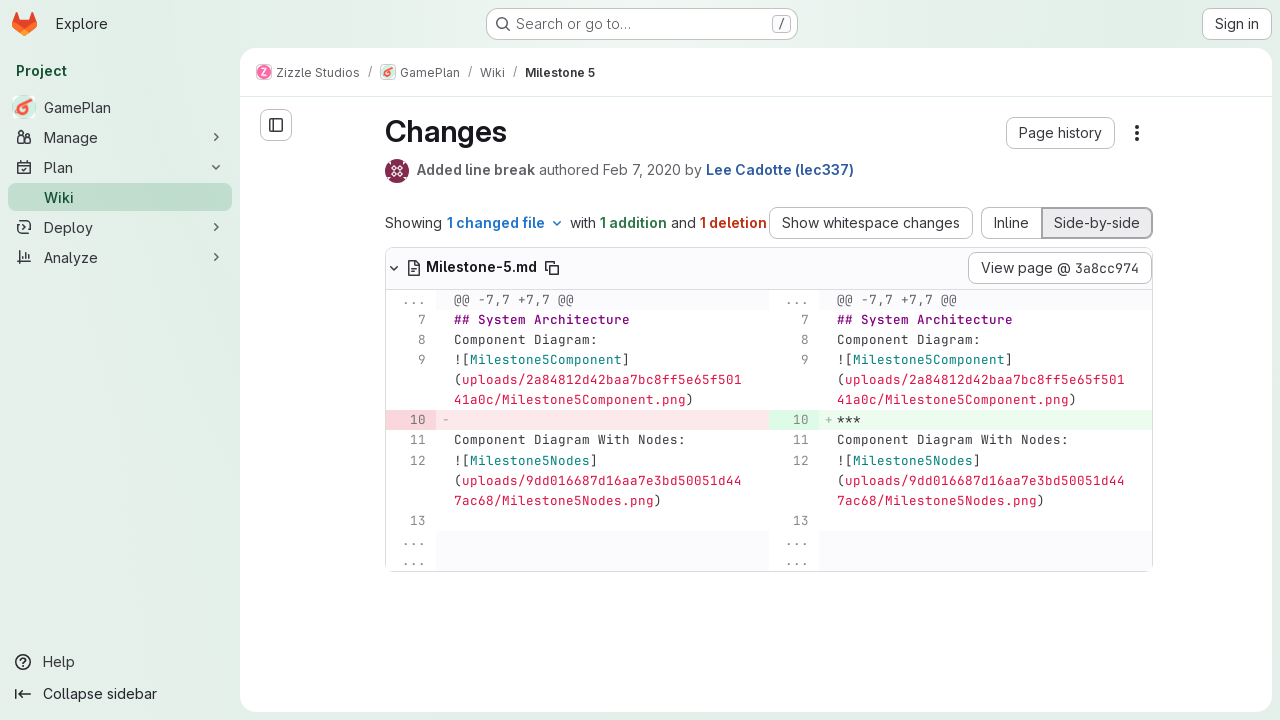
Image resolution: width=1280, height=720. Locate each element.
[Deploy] (120, 227)
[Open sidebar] (276, 125)
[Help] (120, 662)
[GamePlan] (120, 107)
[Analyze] (120, 257)
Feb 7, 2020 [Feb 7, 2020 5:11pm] (642, 169)
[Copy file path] (552, 268)
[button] (1060, 133)
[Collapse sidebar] (120, 694)
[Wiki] (120, 197)
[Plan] (120, 167)
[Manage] (120, 137)
